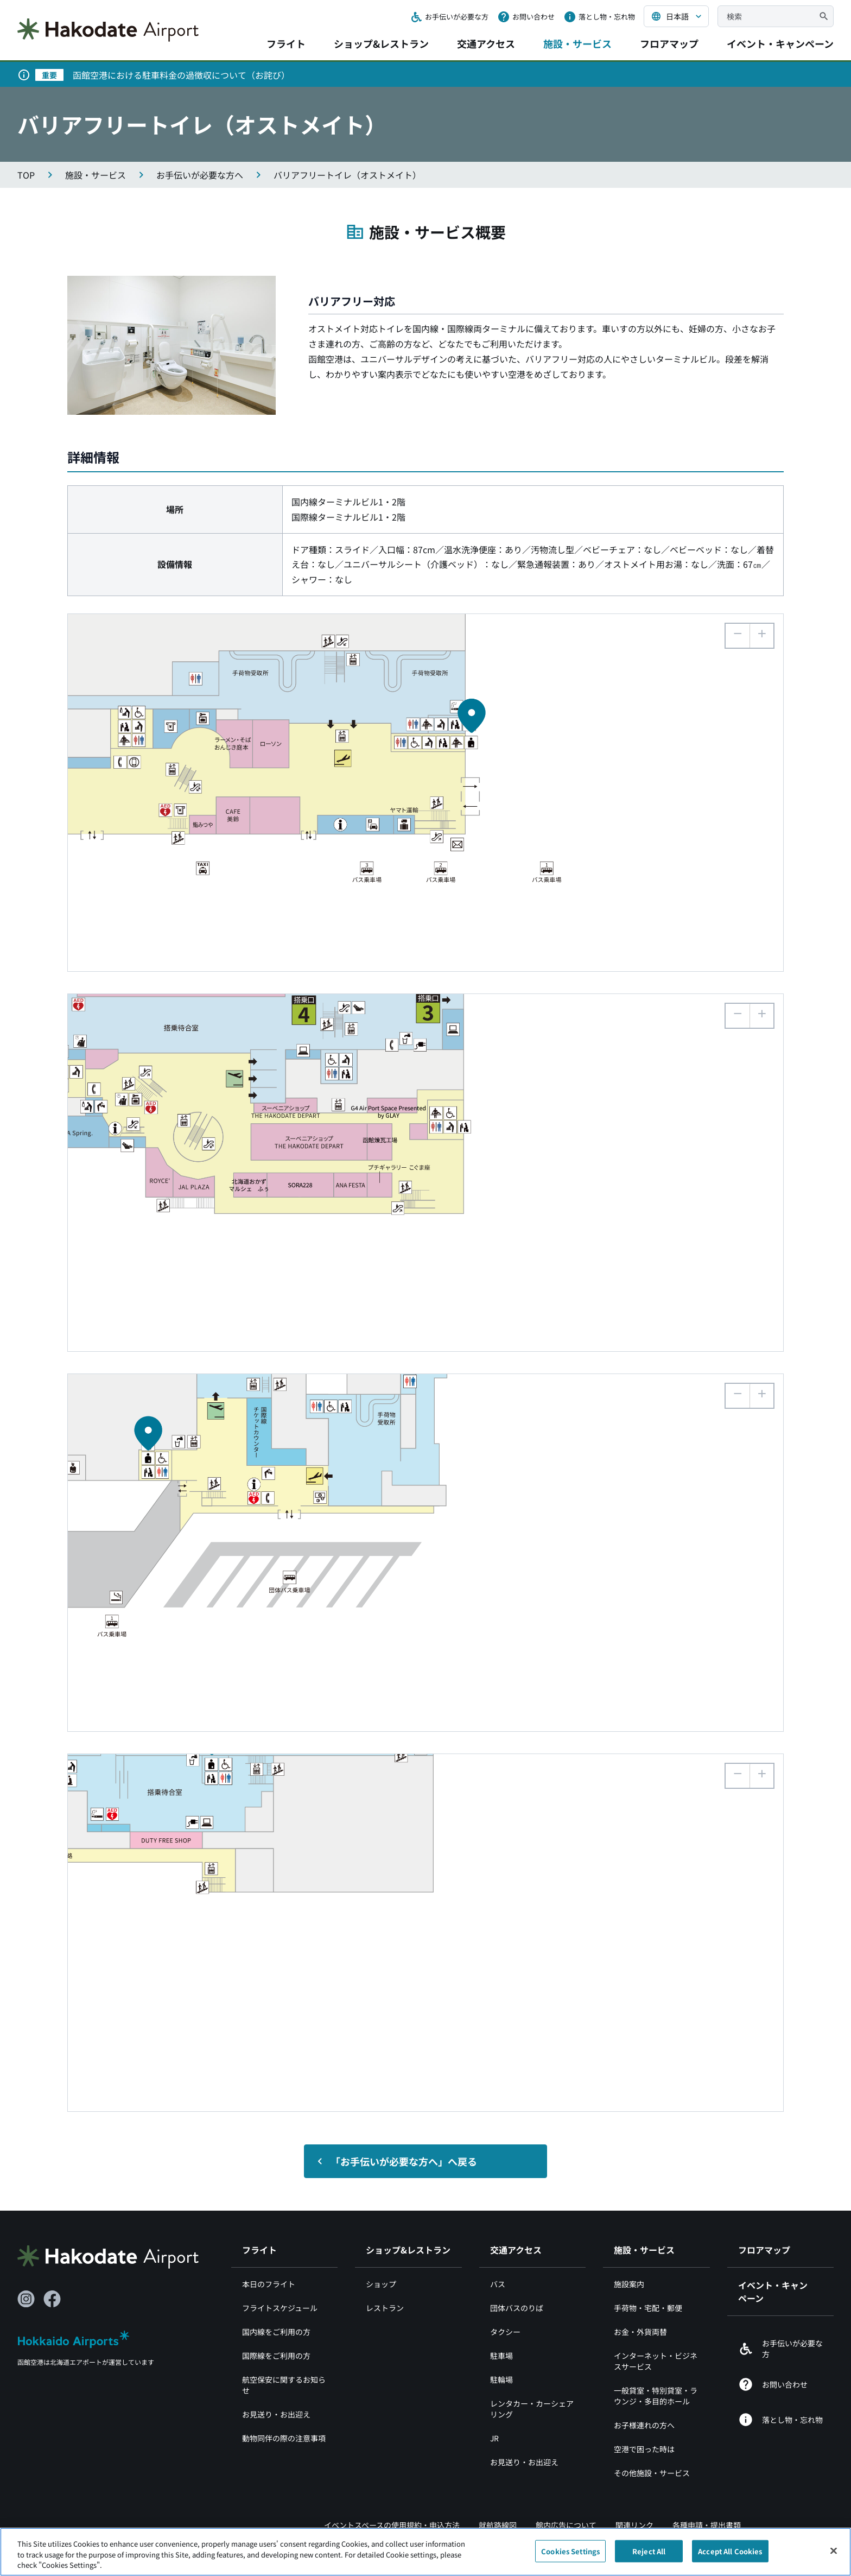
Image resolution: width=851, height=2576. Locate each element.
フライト (286, 43)
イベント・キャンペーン (780, 43)
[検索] (824, 16)
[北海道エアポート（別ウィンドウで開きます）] (73, 2349)
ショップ (381, 2283)
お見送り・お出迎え (276, 2414)
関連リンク (634, 2525)
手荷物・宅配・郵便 (648, 2307)
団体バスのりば (516, 2307)
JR (494, 2438)
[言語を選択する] (676, 16)
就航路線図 (498, 2525)
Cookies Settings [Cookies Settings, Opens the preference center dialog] (570, 2556)
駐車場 (501, 2355)
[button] (761, 636)
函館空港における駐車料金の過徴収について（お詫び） (181, 74)
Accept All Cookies (730, 2556)
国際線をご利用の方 (276, 2355)
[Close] (834, 2555)
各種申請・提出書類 (706, 2525)
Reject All (648, 2556)
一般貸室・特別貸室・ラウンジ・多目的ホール (655, 2396)
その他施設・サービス (652, 2472)
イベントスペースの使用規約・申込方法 (392, 2525)
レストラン (385, 2307)
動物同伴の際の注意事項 (284, 2438)
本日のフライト (268, 2283)
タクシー (505, 2331)
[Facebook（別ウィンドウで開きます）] (52, 2299)
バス (497, 2283)
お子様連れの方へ (644, 2425)
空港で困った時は (644, 2449)
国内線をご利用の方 (276, 2331)
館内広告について (566, 2525)
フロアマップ (669, 43)
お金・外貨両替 (640, 2331)
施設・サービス (577, 43)
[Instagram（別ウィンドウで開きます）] (26, 2299)
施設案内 (629, 2283)
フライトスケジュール (279, 2307)
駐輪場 (501, 2379)
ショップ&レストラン (381, 43)
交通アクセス (486, 43)
